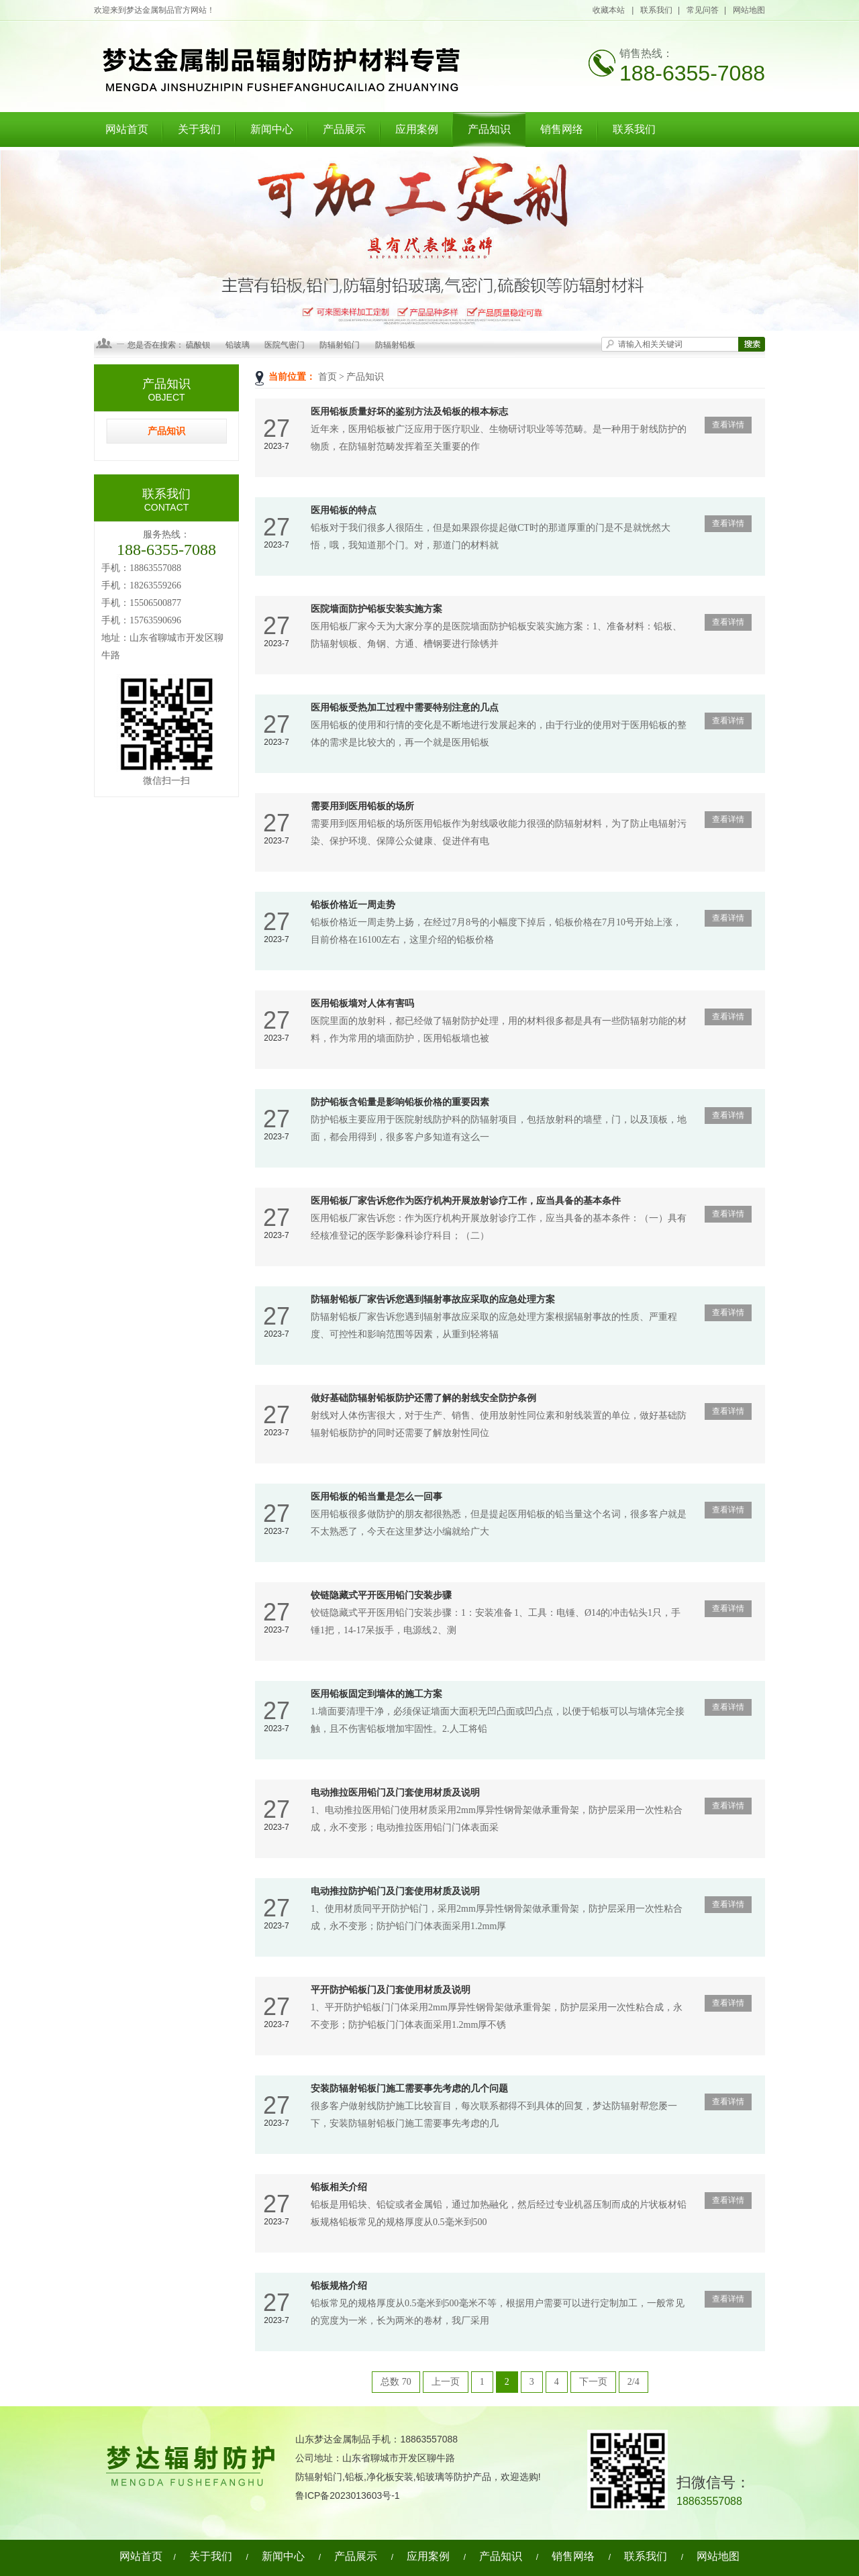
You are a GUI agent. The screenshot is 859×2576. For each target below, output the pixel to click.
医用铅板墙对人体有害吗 (362, 1003)
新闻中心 (271, 129)
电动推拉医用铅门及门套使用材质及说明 (395, 1793)
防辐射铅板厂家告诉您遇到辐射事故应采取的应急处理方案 (433, 1299)
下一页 (593, 2382)
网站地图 (749, 10)
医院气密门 (284, 345)
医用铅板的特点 (343, 510)
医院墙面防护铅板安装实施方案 (376, 609)
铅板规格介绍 (339, 2286)
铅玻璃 (237, 345)
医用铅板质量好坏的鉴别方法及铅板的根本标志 (409, 412)
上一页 (446, 2382)
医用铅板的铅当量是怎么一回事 (376, 1497)
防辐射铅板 (395, 345)
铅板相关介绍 (339, 2187)
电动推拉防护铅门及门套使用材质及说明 (395, 1891)
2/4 (633, 2382)
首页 (327, 377)
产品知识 (489, 129)
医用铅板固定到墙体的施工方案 (376, 1694)
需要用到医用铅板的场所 (362, 806)
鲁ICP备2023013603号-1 (347, 2495)
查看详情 (728, 424)
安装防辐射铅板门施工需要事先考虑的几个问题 (409, 2088)
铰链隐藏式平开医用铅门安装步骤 (381, 1595)
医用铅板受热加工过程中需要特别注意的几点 (405, 708)
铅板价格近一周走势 (353, 905)
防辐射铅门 (339, 345)
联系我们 (656, 10)
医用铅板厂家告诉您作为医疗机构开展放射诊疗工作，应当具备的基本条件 (466, 1201)
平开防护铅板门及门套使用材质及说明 (390, 1990)
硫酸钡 (198, 345)
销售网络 (561, 129)
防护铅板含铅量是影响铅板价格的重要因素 (400, 1102)
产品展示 (344, 129)
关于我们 (199, 129)
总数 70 (396, 2382)
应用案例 (416, 129)
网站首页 (126, 129)
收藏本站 (609, 10)
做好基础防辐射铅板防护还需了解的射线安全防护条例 (423, 1398)
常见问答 (703, 10)
